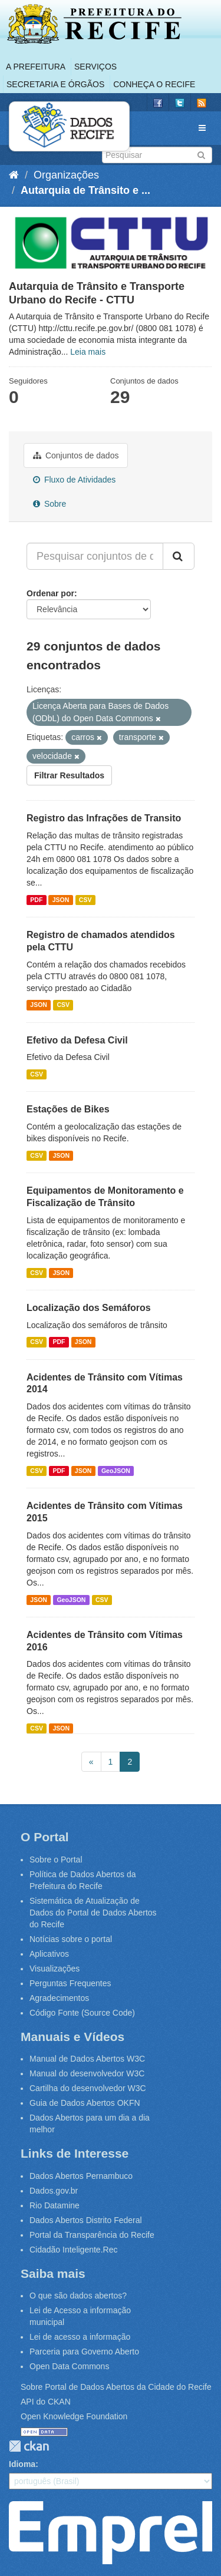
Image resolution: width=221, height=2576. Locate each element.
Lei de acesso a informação (79, 2336)
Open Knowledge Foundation (74, 2416)
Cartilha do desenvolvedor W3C (87, 2088)
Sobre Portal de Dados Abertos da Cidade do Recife (116, 2387)
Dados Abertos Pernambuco (81, 2176)
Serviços (95, 66)
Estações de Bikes (68, 1109)
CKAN (29, 2446)
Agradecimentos (59, 1998)
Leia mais (87, 351)
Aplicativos (49, 1954)
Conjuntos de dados (75, 455)
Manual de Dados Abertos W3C (87, 2058)
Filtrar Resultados (69, 775)
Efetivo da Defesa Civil (77, 1040)
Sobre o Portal (56, 1859)
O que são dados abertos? (78, 2295)
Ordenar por (50, 593)
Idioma (22, 2464)
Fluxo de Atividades (74, 479)
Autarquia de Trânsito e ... (85, 190)
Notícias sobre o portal (70, 1939)
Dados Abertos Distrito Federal (85, 2220)
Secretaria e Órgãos (55, 84)
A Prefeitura (35, 66)
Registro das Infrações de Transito (104, 818)
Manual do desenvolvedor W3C (86, 2073)
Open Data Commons (69, 2366)
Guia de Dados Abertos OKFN (84, 2103)
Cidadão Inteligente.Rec (73, 2249)
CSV (85, 899)
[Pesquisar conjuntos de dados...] (95, 556)
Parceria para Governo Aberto (84, 2351)
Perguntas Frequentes (70, 1983)
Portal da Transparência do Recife (91, 2235)
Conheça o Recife (154, 84)
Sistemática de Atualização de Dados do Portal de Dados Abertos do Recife (93, 1912)
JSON (61, 899)
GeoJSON (115, 1470)
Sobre (49, 503)
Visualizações (54, 1968)
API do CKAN (46, 2401)
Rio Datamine (54, 2205)
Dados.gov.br (53, 2190)
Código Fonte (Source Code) (82, 2012)
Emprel (110, 2532)
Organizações (66, 175)
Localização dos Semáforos (89, 1308)
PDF (36, 899)
